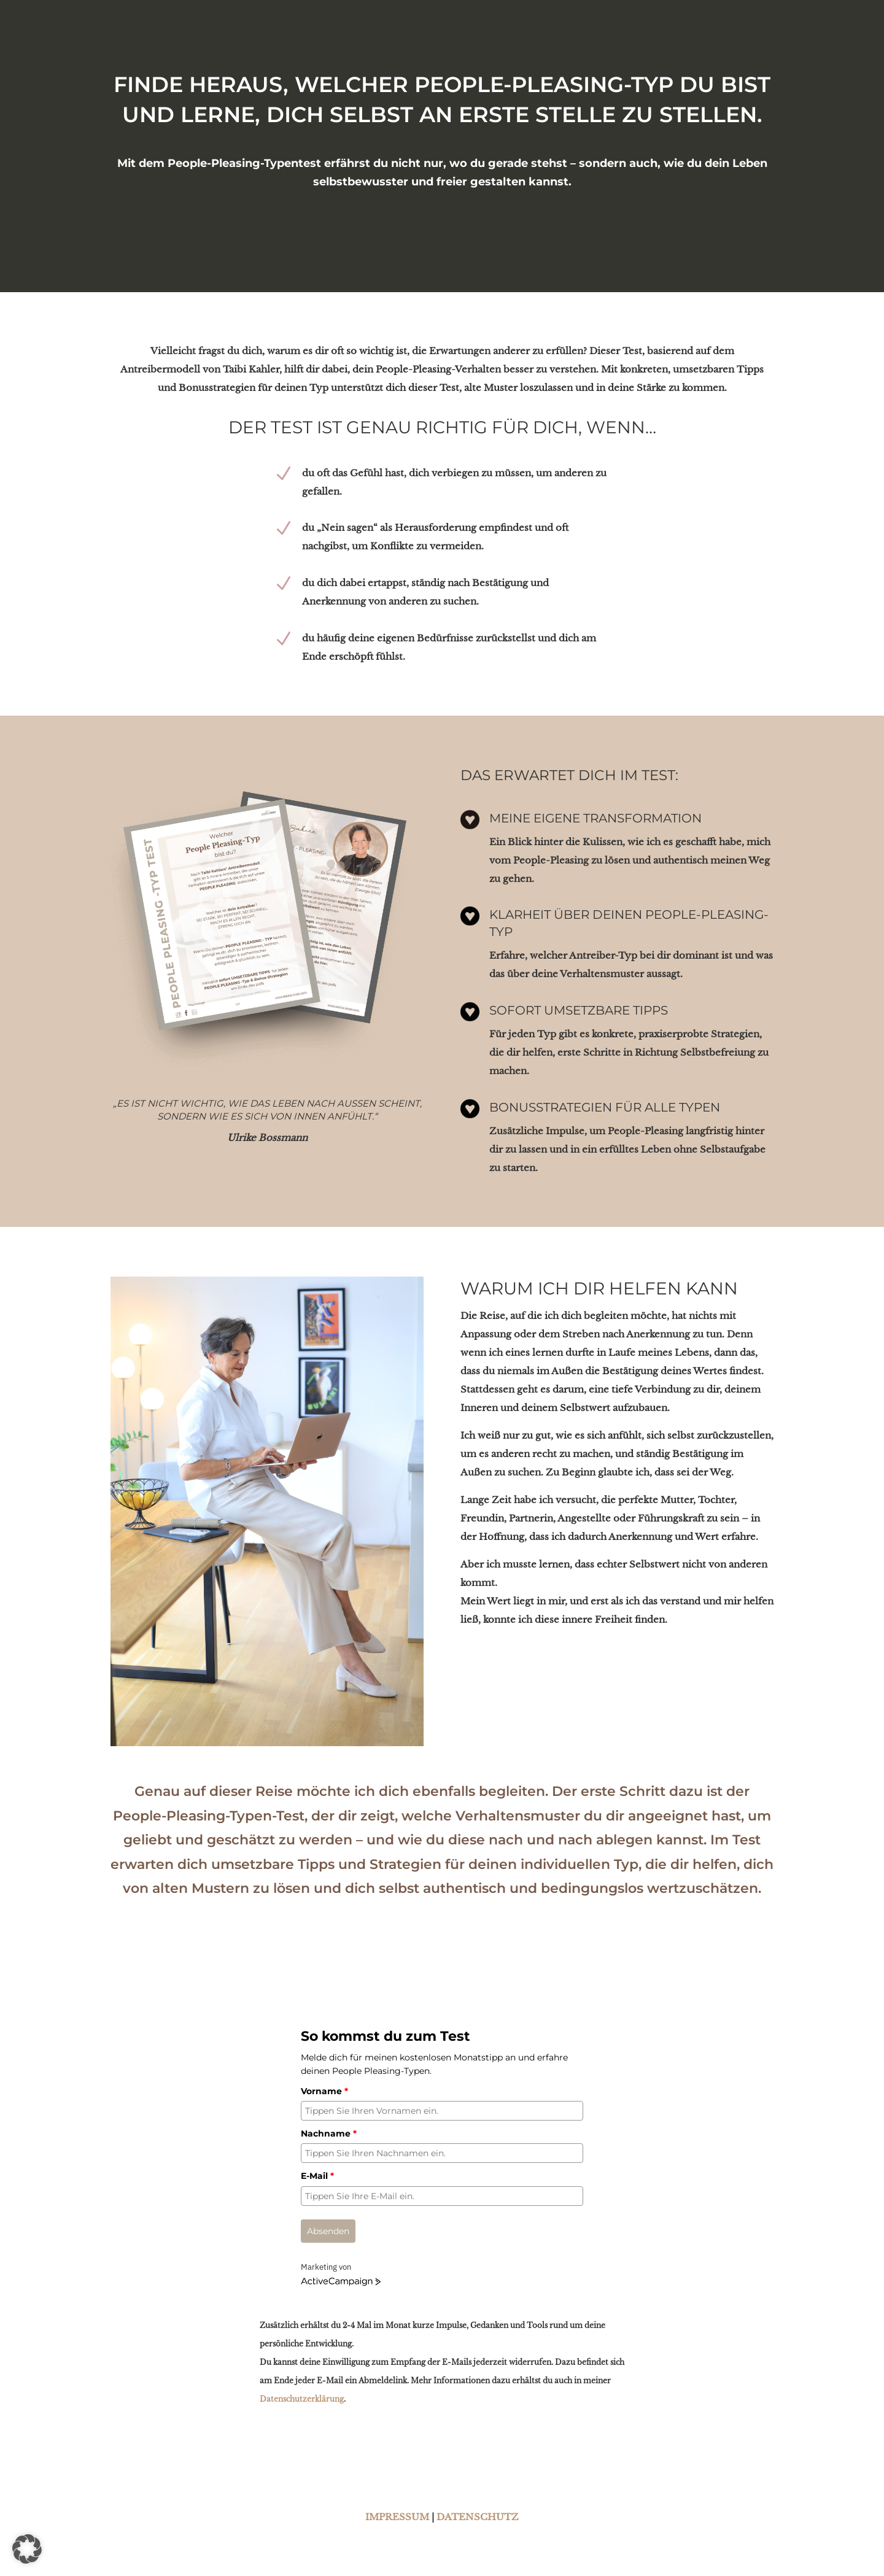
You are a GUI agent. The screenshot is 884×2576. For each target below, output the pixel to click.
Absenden (328, 2231)
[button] (27, 2549)
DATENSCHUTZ (477, 2517)
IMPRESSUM (397, 2517)
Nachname (329, 2133)
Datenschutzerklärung (302, 2399)
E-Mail (317, 2175)
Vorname (324, 2091)
